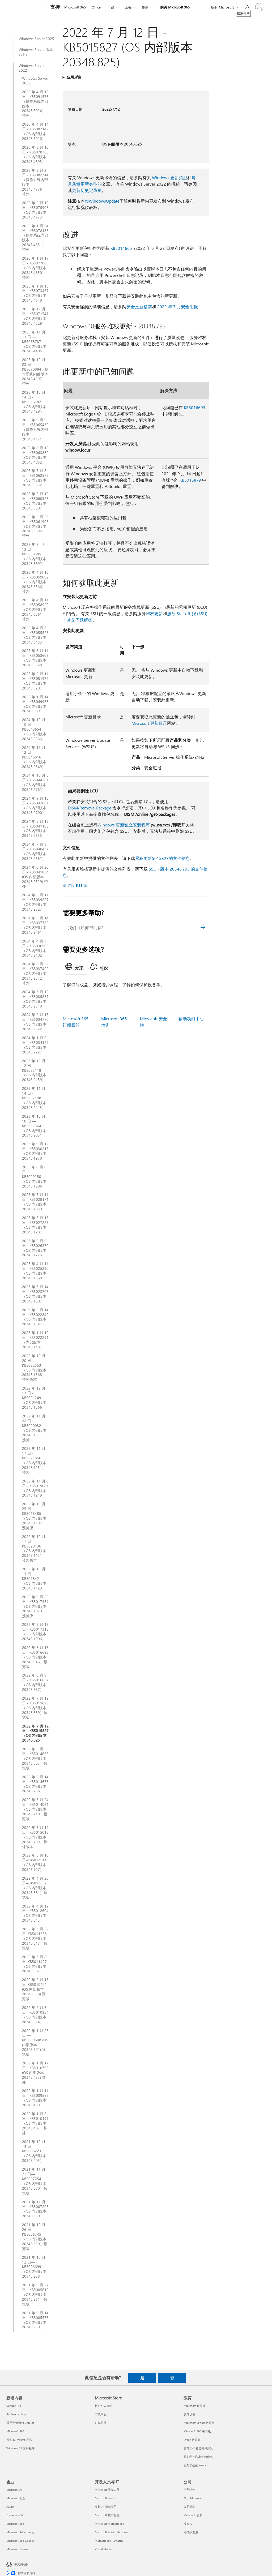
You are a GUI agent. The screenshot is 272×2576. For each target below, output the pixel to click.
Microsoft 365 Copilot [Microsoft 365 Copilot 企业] (20, 2541)
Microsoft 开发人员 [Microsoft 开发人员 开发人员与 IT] (107, 2490)
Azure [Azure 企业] (10, 2507)
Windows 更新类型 (169, 177)
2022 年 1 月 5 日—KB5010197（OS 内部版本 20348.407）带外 (35, 2123)
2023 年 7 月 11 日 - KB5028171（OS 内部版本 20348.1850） (35, 1201)
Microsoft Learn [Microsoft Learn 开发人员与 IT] (105, 2498)
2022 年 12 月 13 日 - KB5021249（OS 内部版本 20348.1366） (34, 1398)
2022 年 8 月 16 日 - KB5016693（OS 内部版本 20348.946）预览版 (35, 1657)
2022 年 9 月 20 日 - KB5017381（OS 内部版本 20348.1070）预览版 (35, 1606)
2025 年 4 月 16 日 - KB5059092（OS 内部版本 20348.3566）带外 (35, 582)
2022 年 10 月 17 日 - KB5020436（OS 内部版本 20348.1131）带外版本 (34, 1548)
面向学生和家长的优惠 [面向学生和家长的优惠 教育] (198, 2457)
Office (96, 7)
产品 (111, 7)
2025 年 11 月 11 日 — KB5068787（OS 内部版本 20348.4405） (34, 342)
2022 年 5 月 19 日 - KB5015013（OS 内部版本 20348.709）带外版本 (35, 1837)
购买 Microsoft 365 (175, 7)
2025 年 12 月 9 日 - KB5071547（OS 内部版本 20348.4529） (35, 316)
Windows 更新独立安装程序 (123, 825)
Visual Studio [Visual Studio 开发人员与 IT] (103, 2549)
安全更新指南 (139, 306)
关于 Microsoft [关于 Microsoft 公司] (193, 2498)
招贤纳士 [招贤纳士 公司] (189, 2490)
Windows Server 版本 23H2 (36, 52)
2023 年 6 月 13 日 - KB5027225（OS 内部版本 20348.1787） (35, 1225)
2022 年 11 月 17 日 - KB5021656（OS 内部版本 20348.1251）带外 (34, 1460)
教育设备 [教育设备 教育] (189, 2414)
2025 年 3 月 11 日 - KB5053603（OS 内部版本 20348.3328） (35, 657)
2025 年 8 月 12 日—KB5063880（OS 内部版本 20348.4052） (35, 455)
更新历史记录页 (87, 190)
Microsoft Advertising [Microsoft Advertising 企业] (20, 2532)
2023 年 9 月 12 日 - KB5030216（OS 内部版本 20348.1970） (35, 1151)
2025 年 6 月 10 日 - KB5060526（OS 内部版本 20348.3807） (35, 501)
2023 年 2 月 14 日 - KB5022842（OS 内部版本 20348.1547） (35, 1317)
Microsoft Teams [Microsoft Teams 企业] (17, 2549)
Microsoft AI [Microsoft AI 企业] (14, 2490)
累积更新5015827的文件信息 (162, 858)
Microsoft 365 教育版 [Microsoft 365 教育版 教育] (197, 2431)
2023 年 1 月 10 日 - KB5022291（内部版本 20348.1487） (35, 1339)
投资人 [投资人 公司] (188, 2524)
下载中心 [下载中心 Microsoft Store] (101, 2414)
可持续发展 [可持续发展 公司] (191, 2532)
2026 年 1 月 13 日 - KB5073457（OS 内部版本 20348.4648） (35, 293)
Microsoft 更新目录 (149, 723)
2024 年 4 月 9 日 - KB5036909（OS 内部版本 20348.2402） (35, 948)
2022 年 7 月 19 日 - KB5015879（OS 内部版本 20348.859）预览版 (35, 1708)
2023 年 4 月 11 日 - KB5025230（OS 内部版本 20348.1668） (35, 1270)
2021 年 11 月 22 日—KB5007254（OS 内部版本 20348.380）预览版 (34, 2181)
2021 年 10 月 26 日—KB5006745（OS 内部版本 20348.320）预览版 (34, 2236)
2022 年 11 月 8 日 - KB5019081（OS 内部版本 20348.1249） (35, 1488)
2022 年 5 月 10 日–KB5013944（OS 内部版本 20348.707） (35, 1862)
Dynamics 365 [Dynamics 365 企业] (15, 2515)
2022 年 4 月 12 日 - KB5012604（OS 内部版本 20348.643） (35, 1913)
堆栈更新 (154, 613)
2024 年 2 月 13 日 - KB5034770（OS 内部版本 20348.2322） (35, 1021)
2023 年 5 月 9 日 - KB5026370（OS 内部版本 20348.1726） (35, 1248)
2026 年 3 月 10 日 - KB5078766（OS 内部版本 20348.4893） (35, 154)
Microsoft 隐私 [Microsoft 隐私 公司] (193, 2515)
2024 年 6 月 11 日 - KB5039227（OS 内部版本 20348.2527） (35, 902)
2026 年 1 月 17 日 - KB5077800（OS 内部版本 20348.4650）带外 (35, 268)
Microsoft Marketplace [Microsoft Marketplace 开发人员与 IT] (109, 2524)
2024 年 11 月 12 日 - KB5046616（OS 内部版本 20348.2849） (34, 757)
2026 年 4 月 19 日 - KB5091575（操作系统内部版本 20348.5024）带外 (35, 103)
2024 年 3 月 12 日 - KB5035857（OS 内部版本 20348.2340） (35, 999)
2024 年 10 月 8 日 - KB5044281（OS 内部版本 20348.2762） (35, 782)
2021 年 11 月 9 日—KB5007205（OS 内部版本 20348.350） (35, 2209)
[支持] (54, 7)
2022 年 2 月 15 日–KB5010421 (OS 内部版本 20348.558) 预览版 (35, 1989)
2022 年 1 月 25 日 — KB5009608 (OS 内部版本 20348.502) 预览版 (35, 2042)
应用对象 (73, 77)
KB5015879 (190, 480)
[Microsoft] (24, 7)
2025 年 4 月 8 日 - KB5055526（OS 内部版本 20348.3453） (35, 635)
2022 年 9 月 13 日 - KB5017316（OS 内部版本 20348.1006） (35, 1631)
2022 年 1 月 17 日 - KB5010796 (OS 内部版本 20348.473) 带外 (35, 2073)
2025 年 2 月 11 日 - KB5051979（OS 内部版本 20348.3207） (35, 681)
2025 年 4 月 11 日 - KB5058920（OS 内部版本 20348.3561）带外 (35, 610)
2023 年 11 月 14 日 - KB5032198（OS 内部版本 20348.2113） (34, 1098)
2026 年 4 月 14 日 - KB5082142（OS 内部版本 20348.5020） (35, 131)
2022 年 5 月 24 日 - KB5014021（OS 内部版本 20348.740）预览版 (35, 1809)
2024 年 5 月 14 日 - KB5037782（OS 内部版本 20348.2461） (35, 925)
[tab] (76, 968)
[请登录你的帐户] (259, 7)
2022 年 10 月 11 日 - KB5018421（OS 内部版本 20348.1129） (34, 1579)
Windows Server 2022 (32, 68)
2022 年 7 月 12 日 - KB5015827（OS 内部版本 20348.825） (35, 1733)
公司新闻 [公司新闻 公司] (189, 2507)
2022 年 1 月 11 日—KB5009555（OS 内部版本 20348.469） (35, 2097)
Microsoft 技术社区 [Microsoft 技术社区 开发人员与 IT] (107, 2515)
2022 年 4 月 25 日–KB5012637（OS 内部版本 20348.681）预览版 (35, 1888)
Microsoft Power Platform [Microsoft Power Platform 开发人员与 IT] (111, 2532)
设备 (128, 7)
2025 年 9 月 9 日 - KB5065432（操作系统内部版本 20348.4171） (35, 430)
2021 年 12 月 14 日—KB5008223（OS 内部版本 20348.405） (34, 2151)
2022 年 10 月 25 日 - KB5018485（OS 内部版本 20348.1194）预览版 (34, 1516)
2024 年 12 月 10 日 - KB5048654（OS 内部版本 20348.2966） (34, 729)
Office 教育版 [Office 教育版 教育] (192, 2440)
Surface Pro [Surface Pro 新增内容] (13, 2406)
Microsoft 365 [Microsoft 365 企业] (15, 2524)
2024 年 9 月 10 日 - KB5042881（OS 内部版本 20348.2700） (35, 805)
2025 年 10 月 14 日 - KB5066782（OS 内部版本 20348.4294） (34, 402)
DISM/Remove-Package (89, 808)
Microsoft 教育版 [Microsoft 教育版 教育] (194, 2406)
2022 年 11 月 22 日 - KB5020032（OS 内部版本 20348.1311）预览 (34, 1428)
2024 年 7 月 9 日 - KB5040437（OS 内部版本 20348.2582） (35, 851)
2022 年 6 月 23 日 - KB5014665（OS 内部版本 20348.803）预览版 (35, 1759)
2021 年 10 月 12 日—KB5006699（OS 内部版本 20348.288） (34, 2267)
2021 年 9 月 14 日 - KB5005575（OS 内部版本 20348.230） (35, 2320)
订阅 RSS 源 (77, 885)
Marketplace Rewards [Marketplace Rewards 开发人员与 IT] (109, 2541)
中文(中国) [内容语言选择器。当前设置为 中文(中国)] (21, 2564)
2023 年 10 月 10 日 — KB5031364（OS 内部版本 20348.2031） (34, 1126)
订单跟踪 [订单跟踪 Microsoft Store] (101, 2423)
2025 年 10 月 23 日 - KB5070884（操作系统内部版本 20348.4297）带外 (35, 371)
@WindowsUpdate (102, 201)
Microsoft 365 (75, 7)
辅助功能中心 (191, 1018)
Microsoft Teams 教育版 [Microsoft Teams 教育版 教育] (199, 2423)
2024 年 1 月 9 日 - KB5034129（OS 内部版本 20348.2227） (35, 1045)
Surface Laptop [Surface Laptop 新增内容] (16, 2414)
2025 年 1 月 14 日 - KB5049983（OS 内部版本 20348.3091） (35, 704)
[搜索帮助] (246, 7)
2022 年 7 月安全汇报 (177, 306)
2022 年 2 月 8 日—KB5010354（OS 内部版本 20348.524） (35, 2014)
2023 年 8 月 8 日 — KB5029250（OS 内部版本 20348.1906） (34, 1177)
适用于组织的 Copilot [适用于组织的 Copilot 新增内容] (20, 2423)
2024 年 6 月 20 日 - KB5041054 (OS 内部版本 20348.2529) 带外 (35, 877)
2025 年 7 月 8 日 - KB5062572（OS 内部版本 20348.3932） (35, 477)
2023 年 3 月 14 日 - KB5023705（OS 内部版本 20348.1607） (35, 1294)
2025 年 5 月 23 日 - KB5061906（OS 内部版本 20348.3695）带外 (35, 526)
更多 (145, 7)
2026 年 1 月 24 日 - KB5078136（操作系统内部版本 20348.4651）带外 (35, 238)
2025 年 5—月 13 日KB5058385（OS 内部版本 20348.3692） (34, 554)
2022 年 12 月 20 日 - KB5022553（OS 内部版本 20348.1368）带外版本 (34, 1367)
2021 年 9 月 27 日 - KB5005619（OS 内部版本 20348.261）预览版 (35, 2295)
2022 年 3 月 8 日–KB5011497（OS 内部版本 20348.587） (34, 1964)
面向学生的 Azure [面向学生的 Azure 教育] (195, 2465)
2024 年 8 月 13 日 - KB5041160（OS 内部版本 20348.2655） (35, 828)
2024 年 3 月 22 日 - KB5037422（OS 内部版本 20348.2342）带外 (35, 973)
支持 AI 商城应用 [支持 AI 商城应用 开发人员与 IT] (106, 2507)
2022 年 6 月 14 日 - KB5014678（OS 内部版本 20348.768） (35, 1784)
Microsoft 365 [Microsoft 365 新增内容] (15, 2431)
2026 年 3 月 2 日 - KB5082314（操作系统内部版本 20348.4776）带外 (35, 182)
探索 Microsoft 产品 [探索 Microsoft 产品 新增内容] (19, 2440)
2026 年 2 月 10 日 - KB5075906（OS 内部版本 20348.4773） (35, 210)
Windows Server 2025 (36, 38)
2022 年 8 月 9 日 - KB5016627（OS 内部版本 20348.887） (35, 1682)
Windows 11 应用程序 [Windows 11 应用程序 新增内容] (20, 2448)
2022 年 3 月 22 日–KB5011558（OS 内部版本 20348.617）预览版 (35, 1939)
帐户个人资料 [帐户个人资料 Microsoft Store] (103, 2406)
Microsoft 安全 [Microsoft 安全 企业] (15, 2498)
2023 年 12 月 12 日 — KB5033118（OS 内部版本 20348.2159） (34, 1070)
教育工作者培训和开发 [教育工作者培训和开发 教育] (198, 2448)
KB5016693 (194, 407)
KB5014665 (121, 248)
